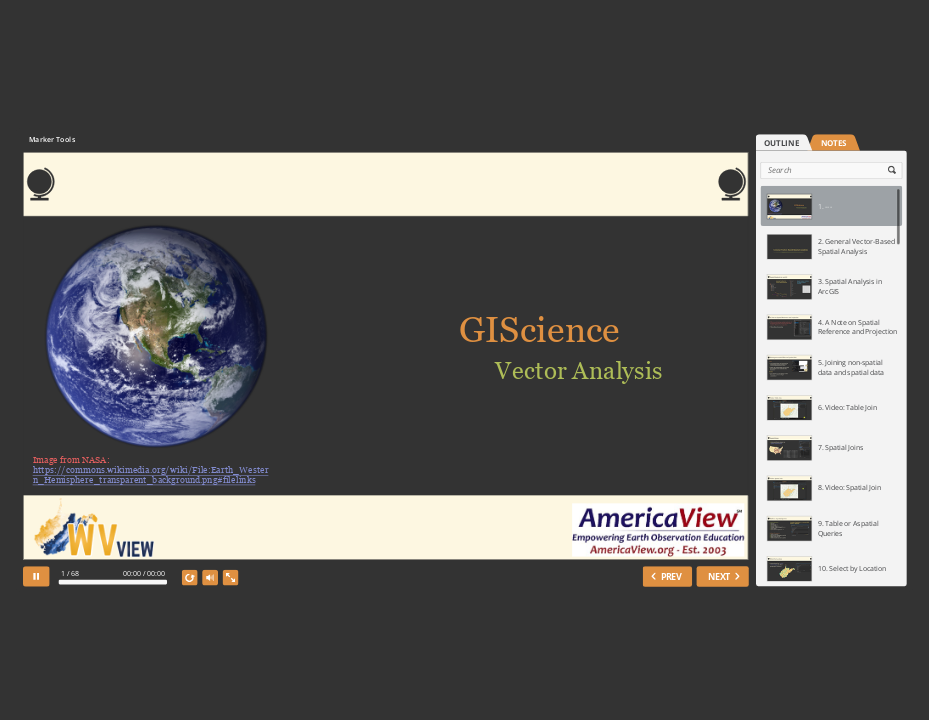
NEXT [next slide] (719, 575)
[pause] (36, 576)
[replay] (190, 577)
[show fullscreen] (230, 577)
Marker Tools (51, 139)
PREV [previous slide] (670, 575)
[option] (831, 206)
